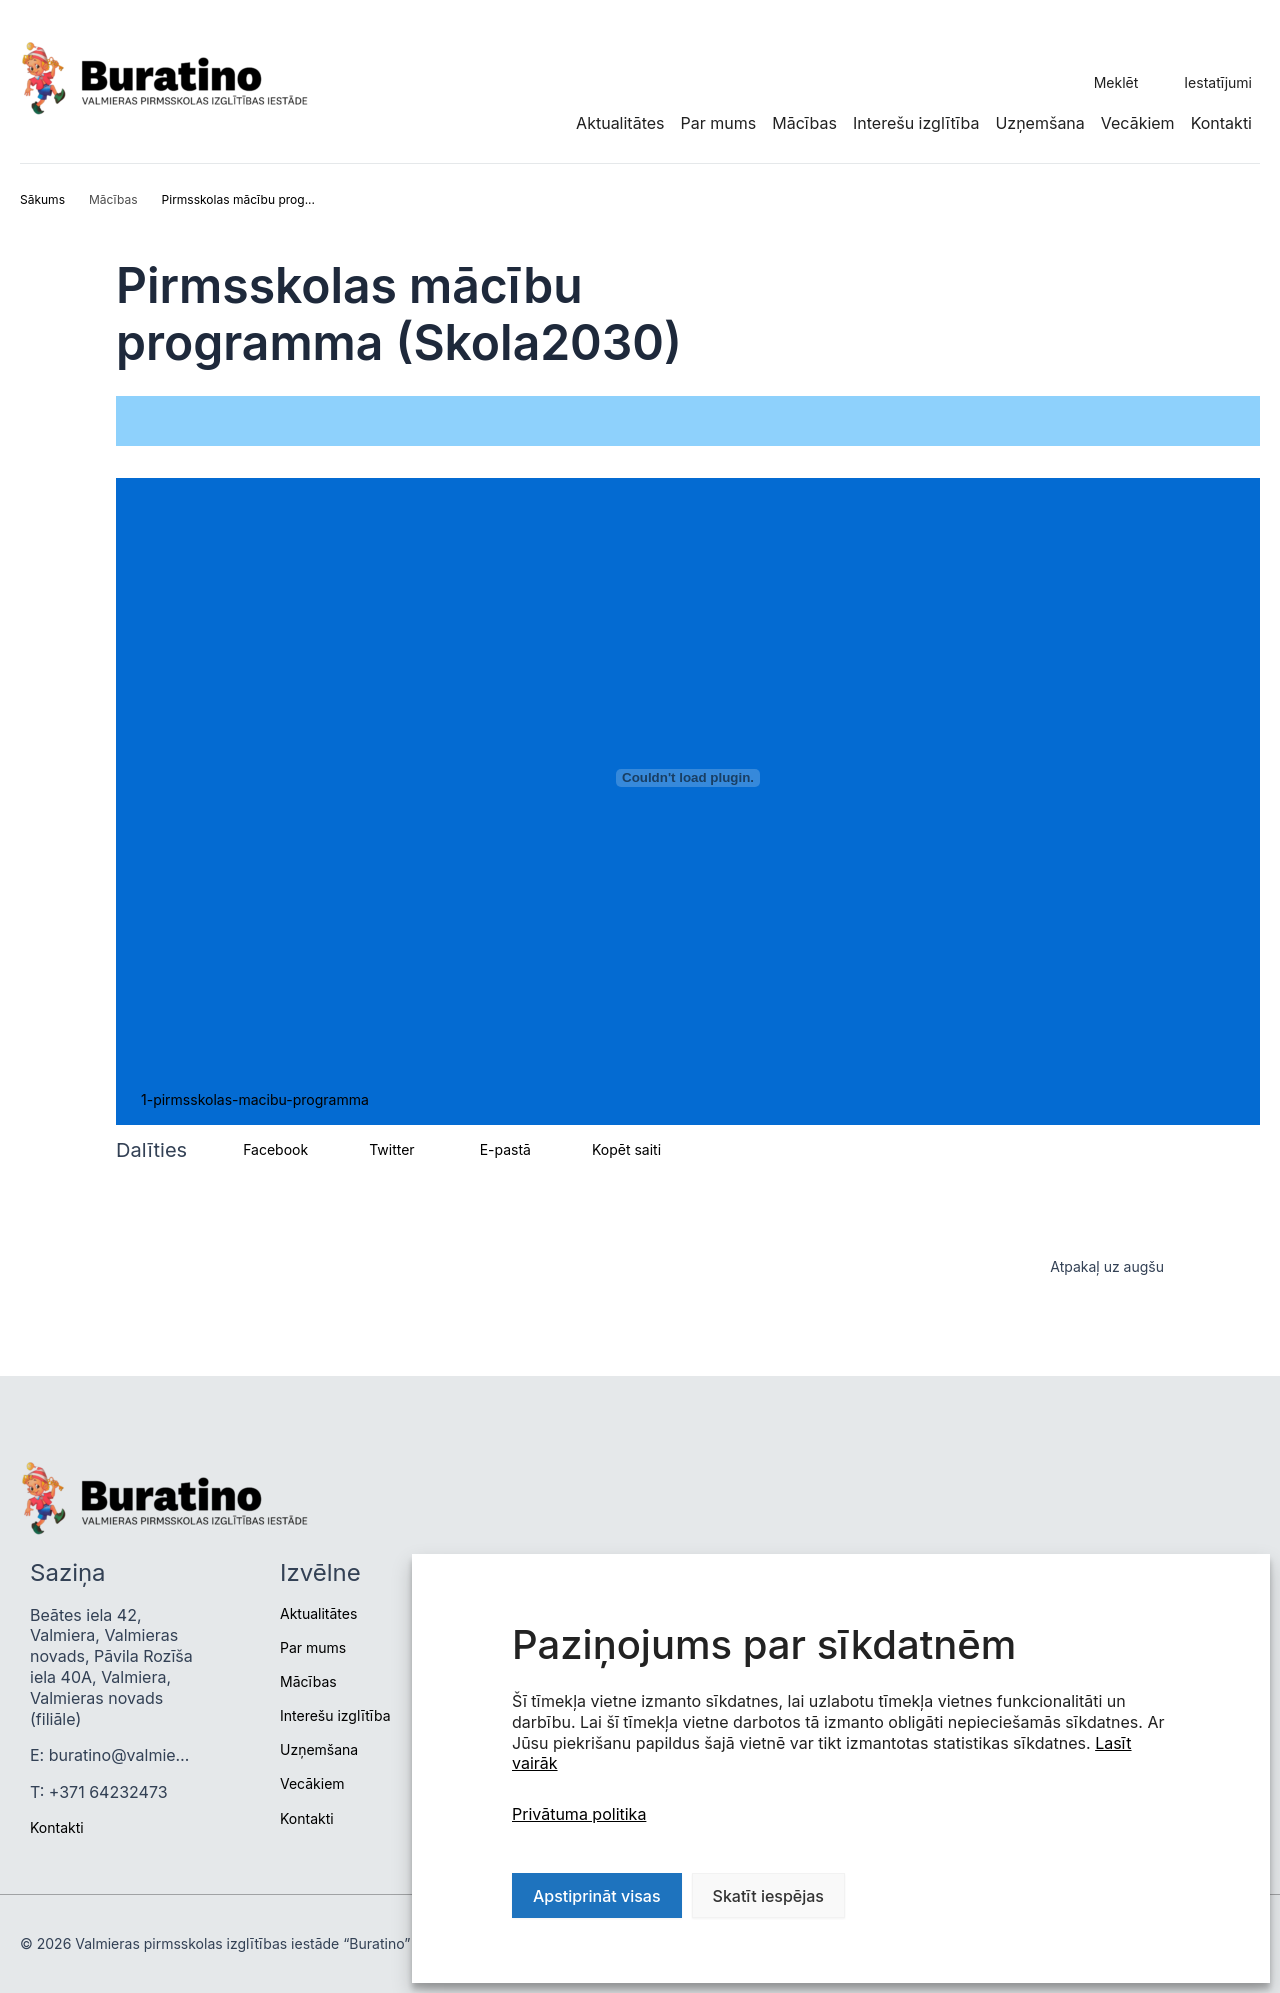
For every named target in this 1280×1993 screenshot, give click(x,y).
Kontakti (1221, 123)
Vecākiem (1138, 123)
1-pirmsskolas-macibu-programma (255, 1099)
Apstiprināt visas (597, 1896)
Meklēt (1116, 82)
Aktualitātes (620, 123)
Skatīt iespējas (768, 1896)
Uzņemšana (1039, 123)
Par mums (719, 123)
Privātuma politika (579, 1814)
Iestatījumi (1218, 82)
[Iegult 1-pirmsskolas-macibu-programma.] (688, 778)
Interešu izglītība (916, 123)
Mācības (804, 123)
